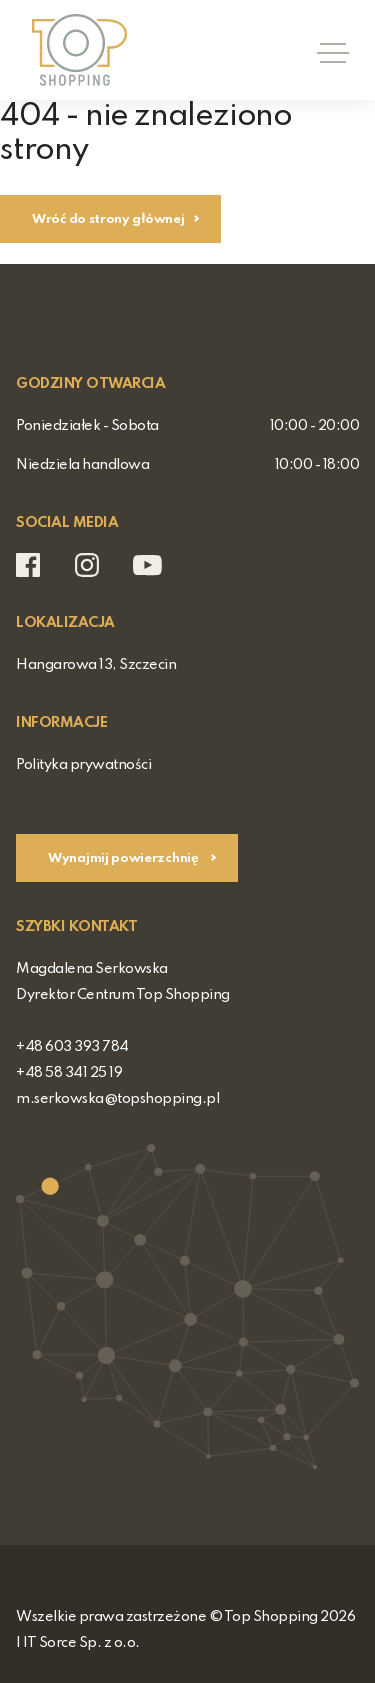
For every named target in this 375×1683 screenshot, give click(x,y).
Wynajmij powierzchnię (124, 858)
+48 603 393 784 (72, 1047)
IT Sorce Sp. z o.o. (81, 1643)
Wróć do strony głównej (108, 219)
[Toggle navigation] (327, 50)
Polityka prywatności (83, 765)
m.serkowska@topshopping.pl (117, 1099)
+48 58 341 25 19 (69, 1073)
